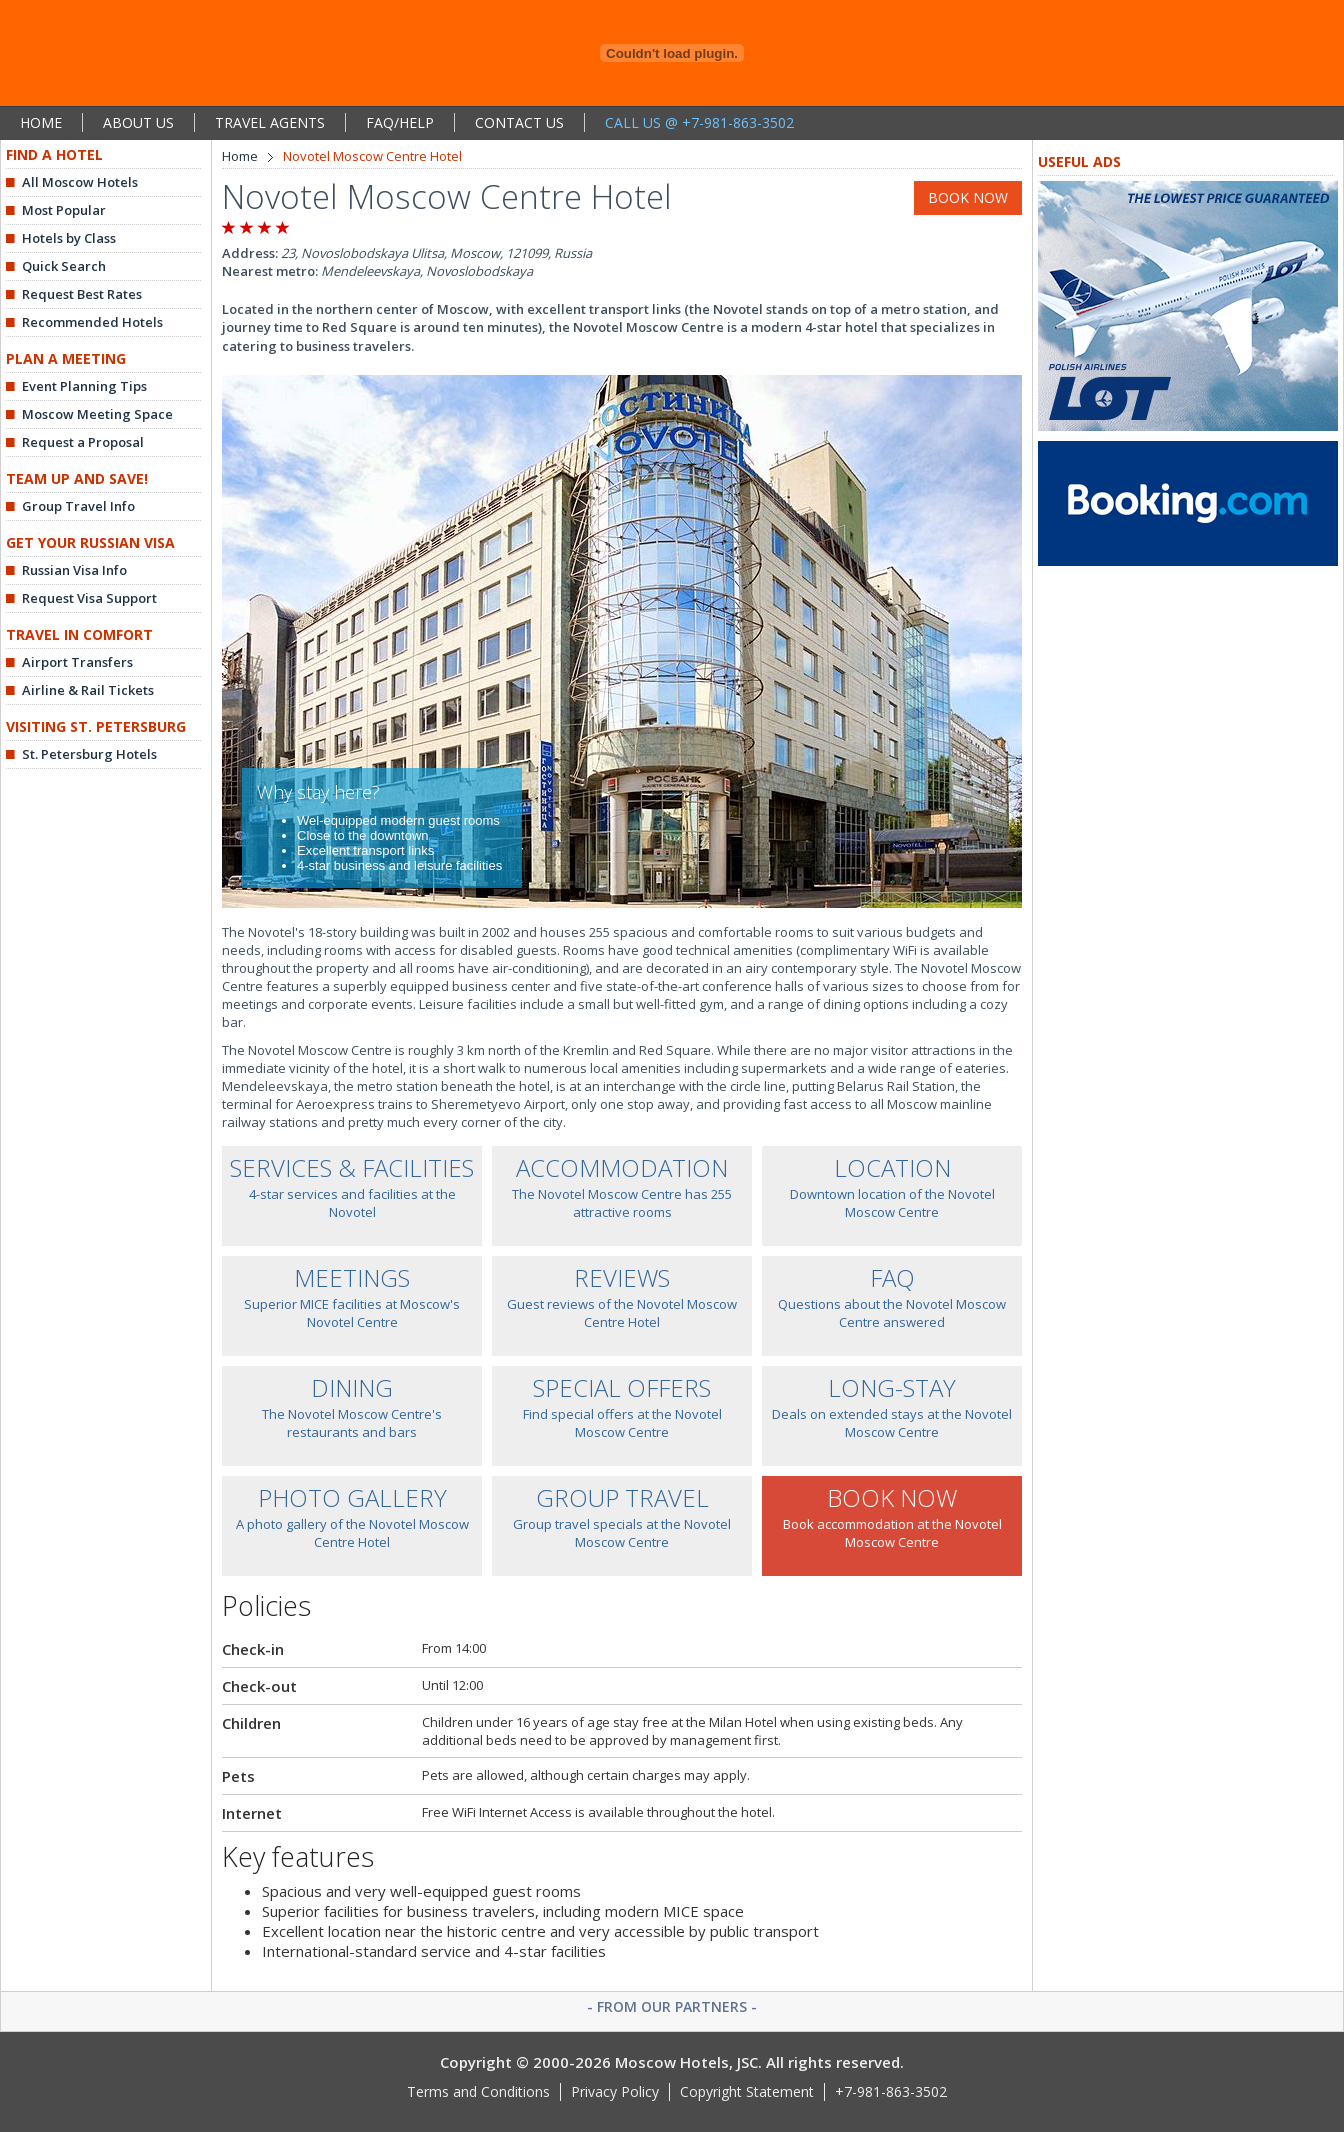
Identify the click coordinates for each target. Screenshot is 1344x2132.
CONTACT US (519, 122)
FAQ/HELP (400, 122)
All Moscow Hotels (80, 182)
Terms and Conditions (478, 2091)
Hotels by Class (69, 238)
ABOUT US (138, 122)
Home (240, 156)
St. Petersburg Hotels (89, 754)
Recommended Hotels (92, 322)
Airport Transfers (77, 662)
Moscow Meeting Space (97, 414)
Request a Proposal (83, 442)
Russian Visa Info (74, 570)
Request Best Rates (82, 294)
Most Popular (64, 210)
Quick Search (64, 266)
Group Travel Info (78, 506)
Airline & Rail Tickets (88, 690)
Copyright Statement (747, 2091)
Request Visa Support (89, 598)
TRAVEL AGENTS (270, 122)
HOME (41, 122)
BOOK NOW (968, 197)
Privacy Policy (615, 2091)
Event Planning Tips (84, 386)
